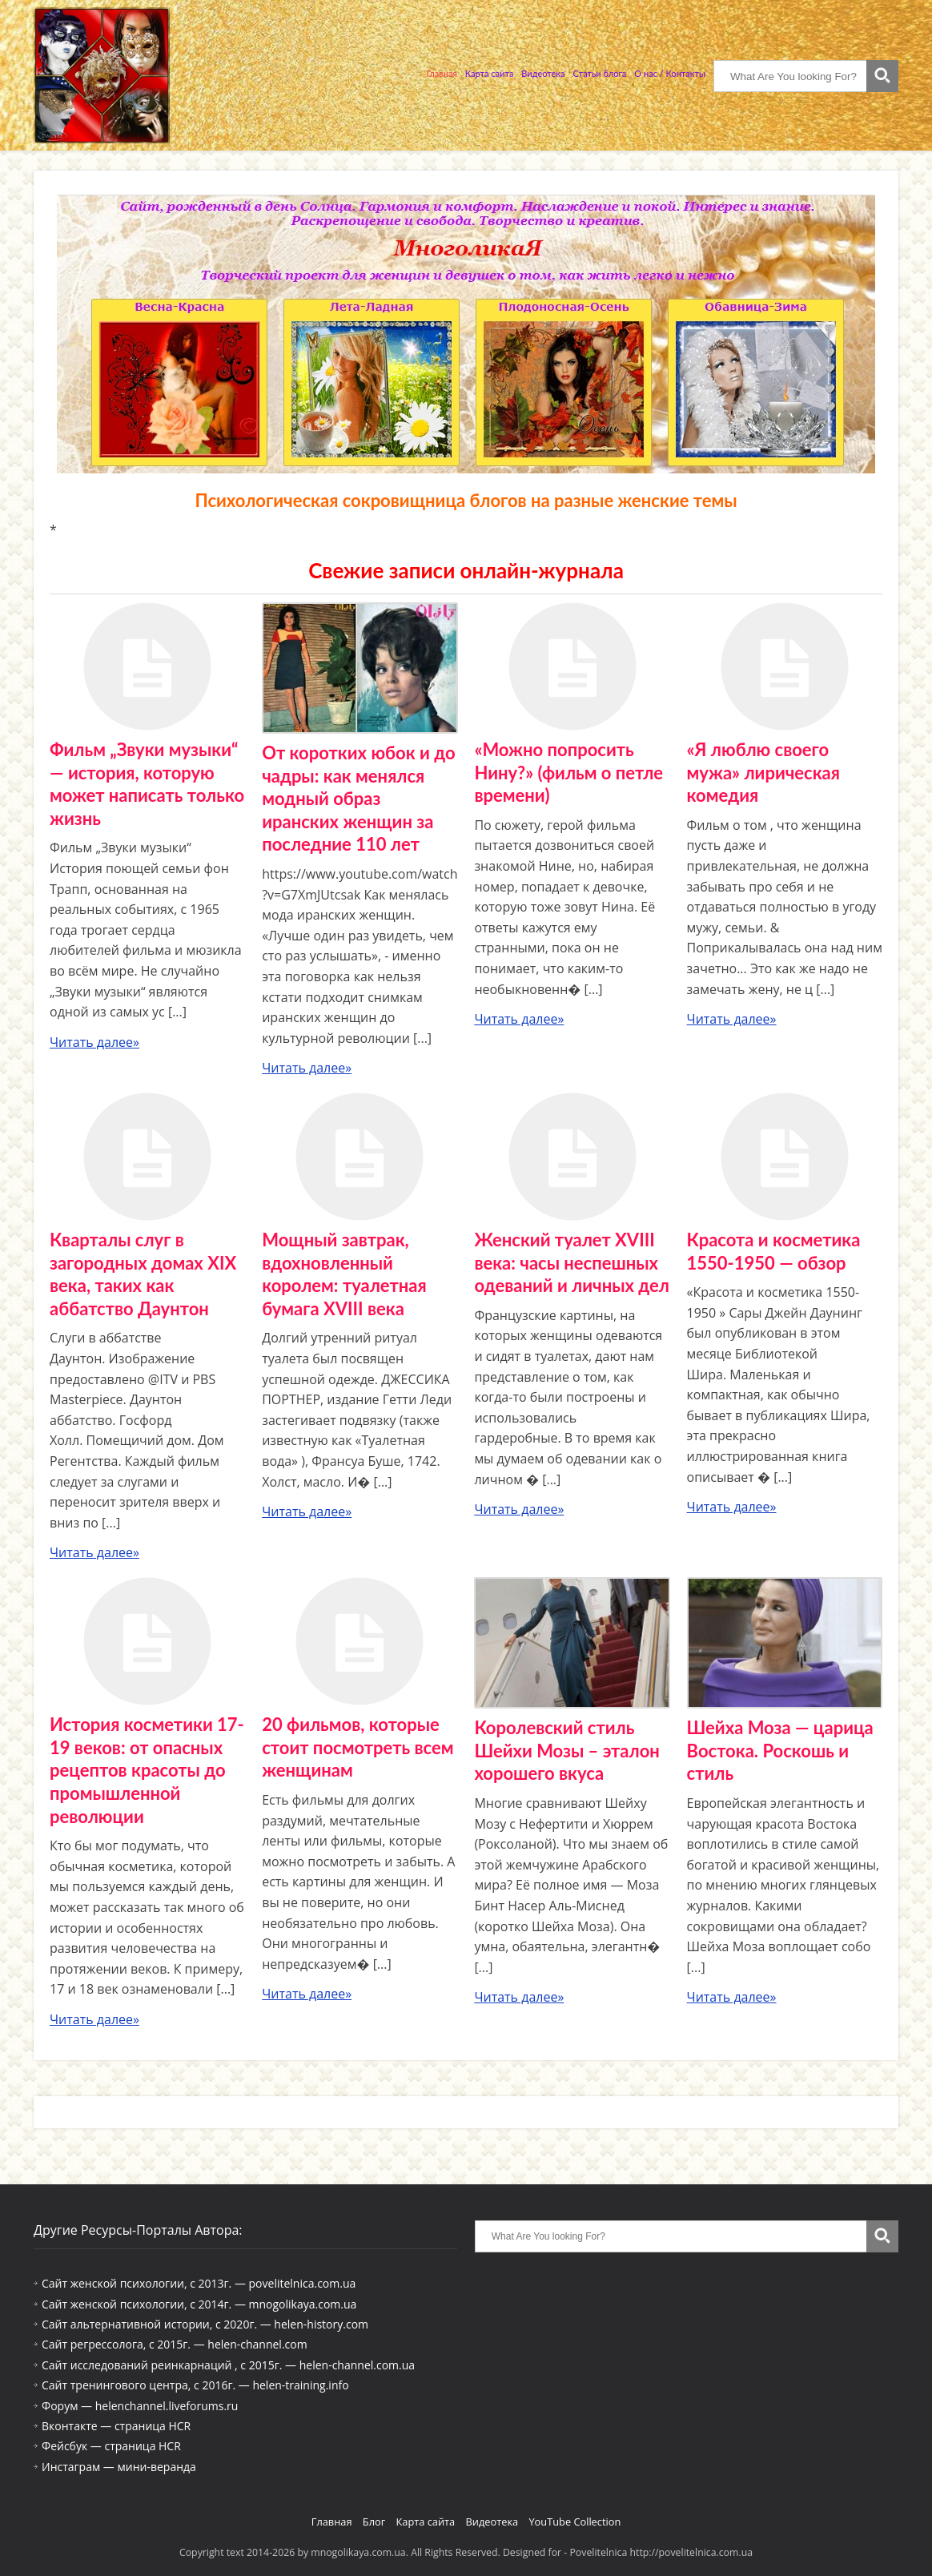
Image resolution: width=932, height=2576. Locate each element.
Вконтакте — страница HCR (116, 2425)
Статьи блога (600, 73)
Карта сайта (489, 73)
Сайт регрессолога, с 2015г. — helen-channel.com (174, 2344)
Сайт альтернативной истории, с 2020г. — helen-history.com (205, 2324)
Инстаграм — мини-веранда (119, 2466)
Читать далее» (94, 1042)
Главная (442, 73)
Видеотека (542, 73)
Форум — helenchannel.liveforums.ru (140, 2405)
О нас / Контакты (669, 73)
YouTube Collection (574, 2521)
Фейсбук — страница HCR (111, 2445)
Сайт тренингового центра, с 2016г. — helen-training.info (195, 2385)
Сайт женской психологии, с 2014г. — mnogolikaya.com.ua (199, 2304)
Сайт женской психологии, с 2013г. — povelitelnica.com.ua (199, 2283)
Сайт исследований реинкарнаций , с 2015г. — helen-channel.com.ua (228, 2365)
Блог (374, 2521)
